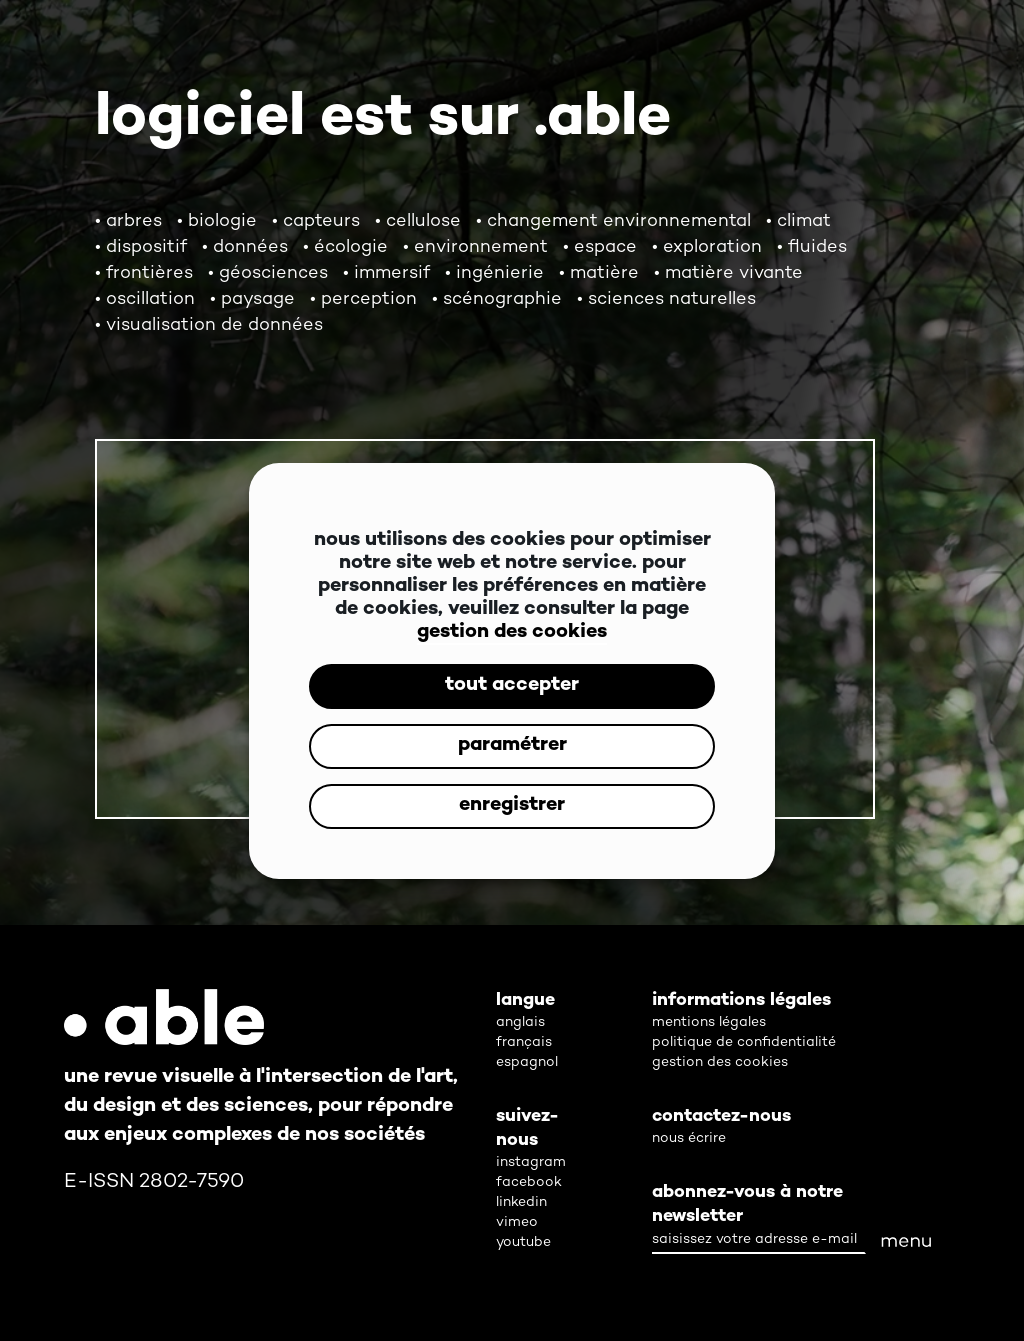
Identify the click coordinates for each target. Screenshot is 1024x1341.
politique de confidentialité (744, 1042)
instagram (531, 1162)
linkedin (521, 1202)
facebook (529, 1182)
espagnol (527, 1062)
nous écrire (689, 1138)
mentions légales (709, 1022)
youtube (523, 1242)
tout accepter (512, 685)
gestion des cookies (512, 632)
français (524, 1042)
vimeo (517, 1222)
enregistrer (512, 805)
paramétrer (512, 745)
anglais (520, 1022)
